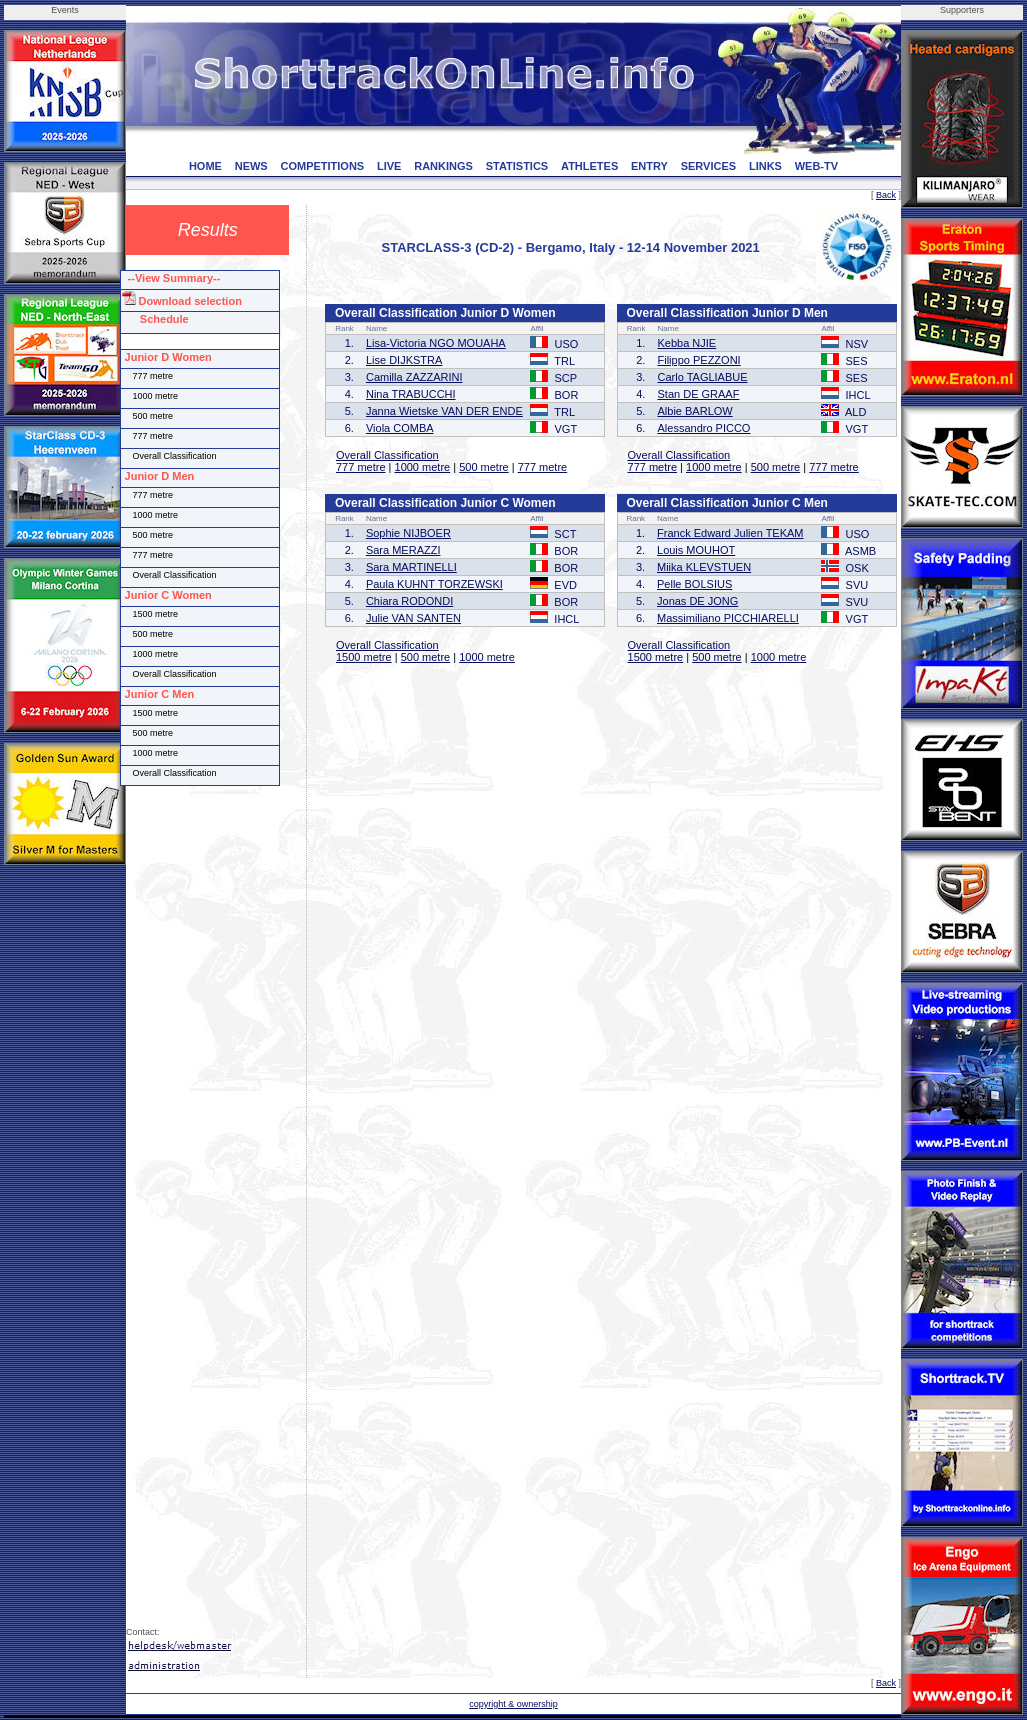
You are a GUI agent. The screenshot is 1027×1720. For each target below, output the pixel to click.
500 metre (484, 467)
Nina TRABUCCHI (411, 394)
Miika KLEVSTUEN (704, 567)
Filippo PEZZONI (699, 360)
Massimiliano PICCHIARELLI (728, 618)
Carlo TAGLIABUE (703, 377)
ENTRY (649, 166)
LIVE (389, 166)
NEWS (251, 166)
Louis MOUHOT (696, 550)
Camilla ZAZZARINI (414, 377)
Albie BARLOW (695, 411)
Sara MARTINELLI (411, 567)
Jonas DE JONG (697, 601)
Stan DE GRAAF (699, 394)
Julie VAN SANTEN (413, 618)
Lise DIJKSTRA (404, 360)
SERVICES (708, 166)
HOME (205, 166)
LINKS (765, 166)
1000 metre (423, 467)
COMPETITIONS (322, 166)
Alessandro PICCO (704, 428)
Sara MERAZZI (403, 550)
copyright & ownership (513, 1704)
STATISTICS (517, 166)
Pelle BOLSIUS (694, 584)
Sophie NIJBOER (408, 533)
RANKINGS (443, 166)
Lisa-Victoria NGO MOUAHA (436, 343)
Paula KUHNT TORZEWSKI (434, 584)
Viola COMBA (400, 428)
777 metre (361, 467)
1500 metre (364, 657)
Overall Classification (387, 455)
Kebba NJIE (687, 343)
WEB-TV (816, 166)
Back (886, 195)
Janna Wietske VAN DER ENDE (444, 411)
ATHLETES (589, 166)
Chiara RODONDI (409, 601)
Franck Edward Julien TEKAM (730, 533)
